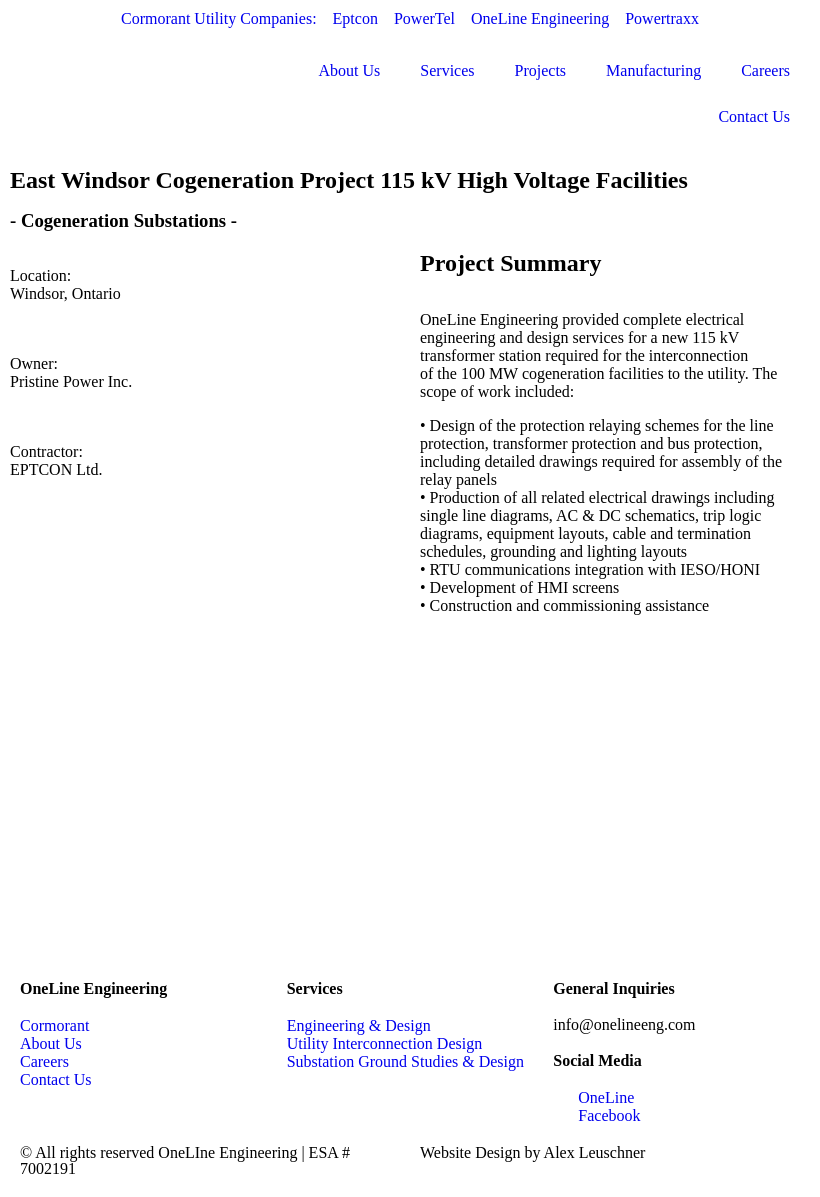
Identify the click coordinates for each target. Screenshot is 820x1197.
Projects (541, 70)
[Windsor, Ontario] (410, 811)
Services (447, 70)
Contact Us (754, 116)
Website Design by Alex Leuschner (532, 1152)
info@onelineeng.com (624, 1024)
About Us (350, 70)
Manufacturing (653, 70)
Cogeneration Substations (123, 220)
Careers (765, 70)
